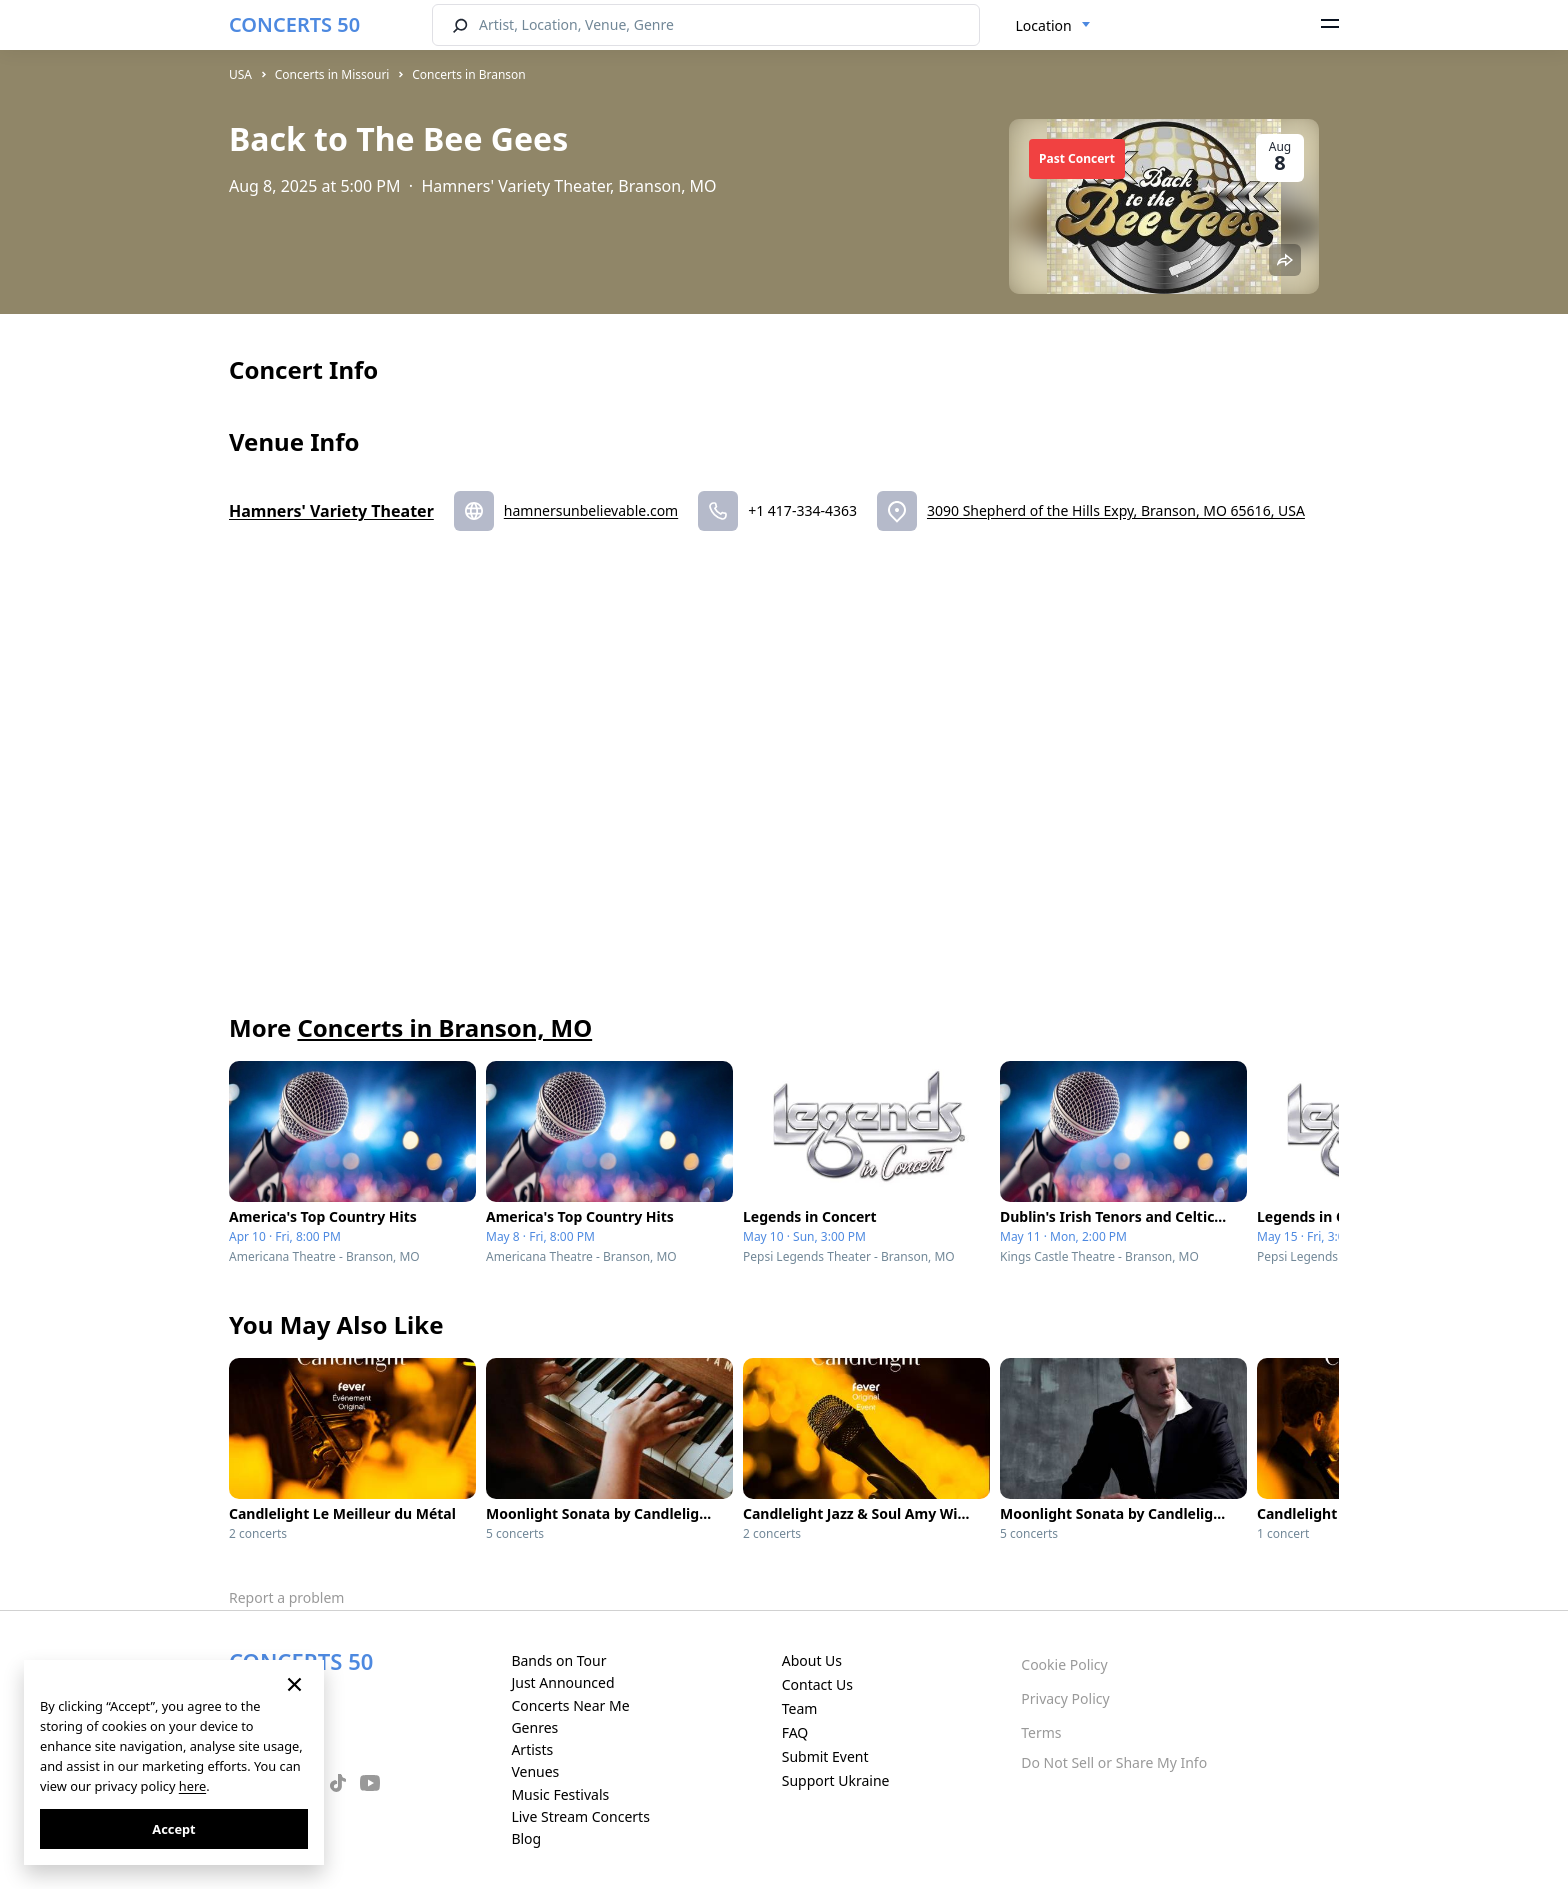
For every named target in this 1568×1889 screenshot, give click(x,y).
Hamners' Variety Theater (331, 511)
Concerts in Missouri (332, 74)
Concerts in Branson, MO (444, 1027)
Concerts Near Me (570, 1705)
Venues (535, 1771)
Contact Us (817, 1684)
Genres (534, 1727)
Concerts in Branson (469, 74)
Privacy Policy (1065, 1698)
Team (800, 1708)
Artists (532, 1749)
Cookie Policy (1064, 1664)
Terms (1041, 1732)
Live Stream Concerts (580, 1816)
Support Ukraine (836, 1780)
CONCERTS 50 (294, 24)
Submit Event (825, 1756)
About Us (812, 1660)
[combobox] (1053, 26)
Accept (173, 1829)
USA (240, 74)
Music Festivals (560, 1794)
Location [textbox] (1044, 25)
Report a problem (286, 1597)
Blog (526, 1838)
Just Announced (562, 1682)
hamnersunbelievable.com (591, 510)
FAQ (795, 1732)
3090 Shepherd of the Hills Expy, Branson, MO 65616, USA (1116, 510)
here (192, 1786)
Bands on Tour (558, 1660)
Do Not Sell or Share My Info (1114, 1762)
